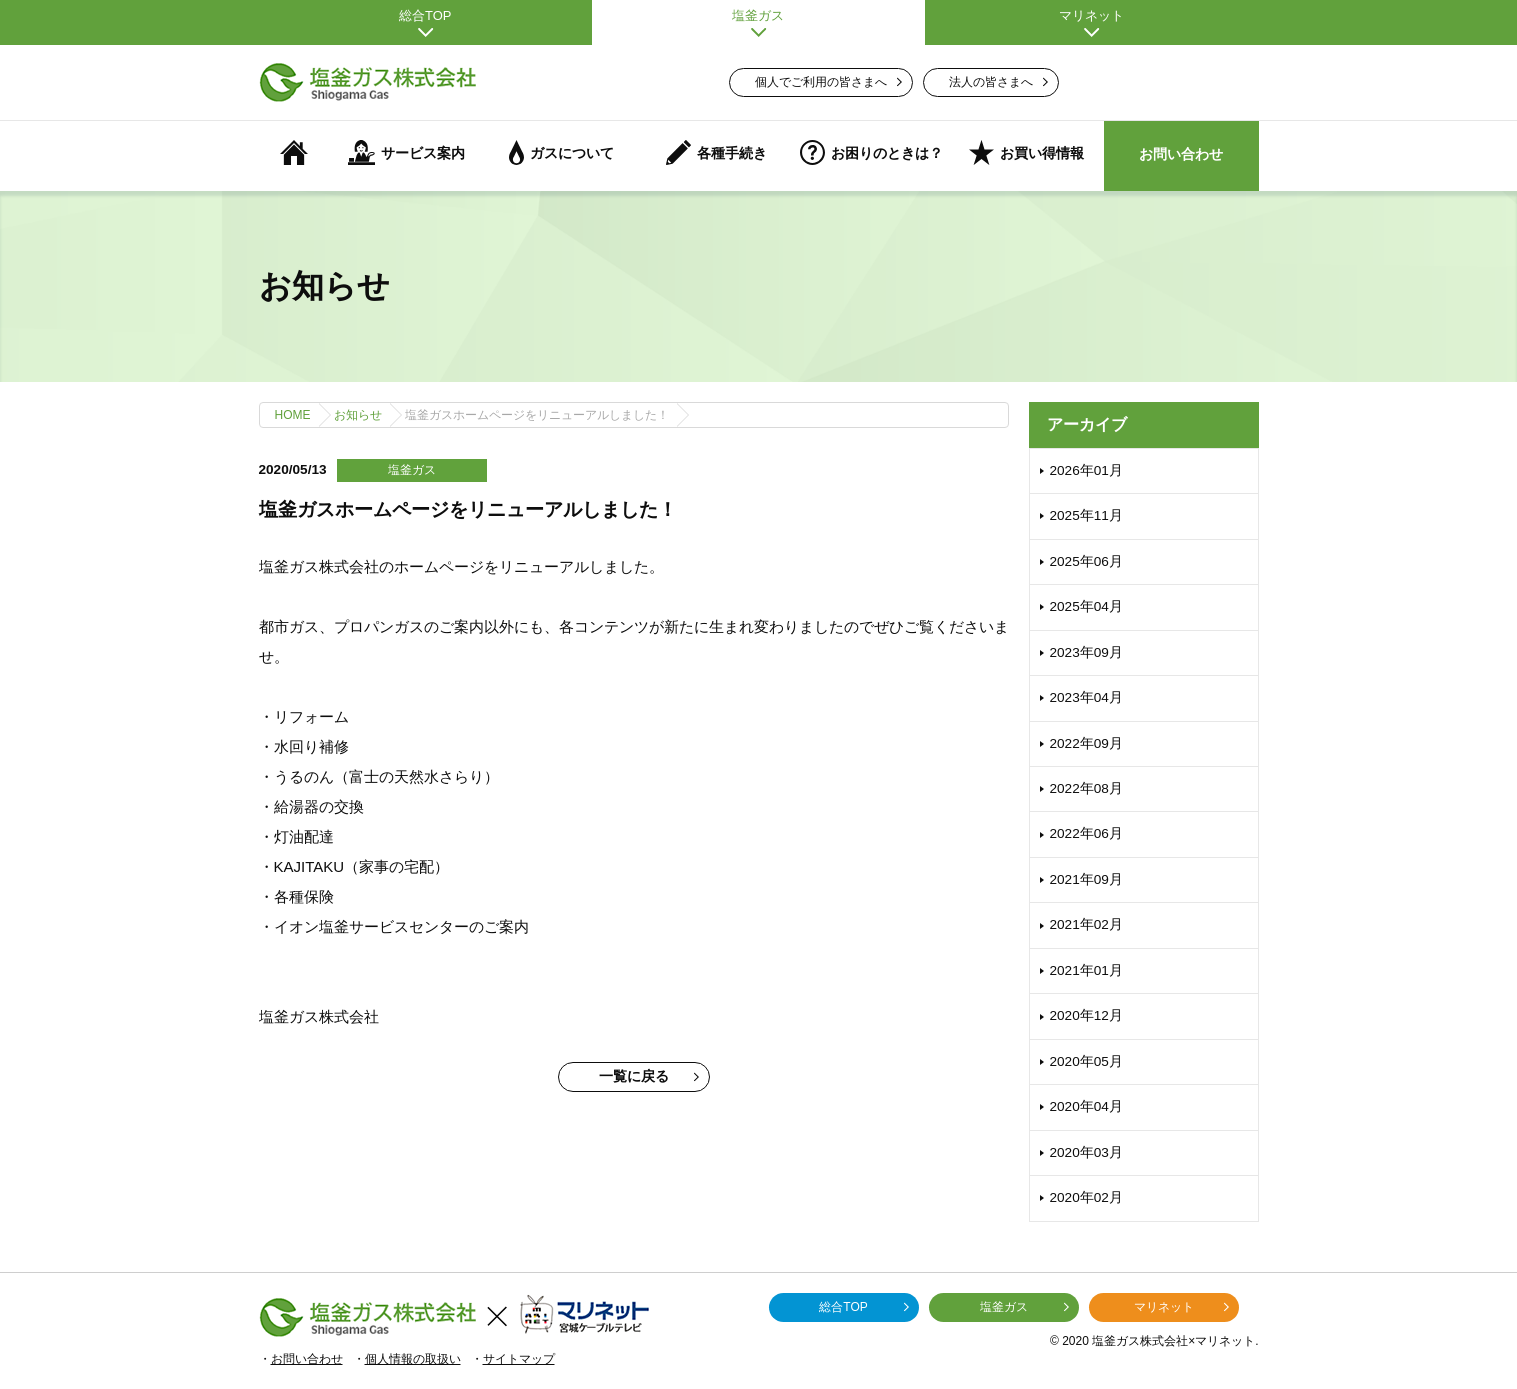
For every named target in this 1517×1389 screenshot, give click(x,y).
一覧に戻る (649, 1076)
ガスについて (561, 152)
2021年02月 (1086, 924)
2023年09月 (1086, 652)
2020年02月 (1086, 1197)
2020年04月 (1086, 1106)
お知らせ (358, 415)
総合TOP (425, 22)
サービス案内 (406, 152)
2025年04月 (1086, 606)
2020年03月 (1086, 1152)
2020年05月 (1086, 1061)
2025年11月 (1086, 515)
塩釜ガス (758, 22)
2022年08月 (1086, 788)
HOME (293, 415)
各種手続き (716, 152)
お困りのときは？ (871, 152)
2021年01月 (1086, 970)
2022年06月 (1086, 833)
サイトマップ (519, 1359)
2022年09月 (1086, 743)
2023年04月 (1086, 697)
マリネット (1091, 22)
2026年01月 (1086, 470)
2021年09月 (1086, 879)
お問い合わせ (1181, 154)
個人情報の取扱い (413, 1359)
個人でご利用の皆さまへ (828, 82)
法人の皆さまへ (998, 82)
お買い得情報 (1026, 152)
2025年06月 (1086, 561)
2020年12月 (1086, 1015)
